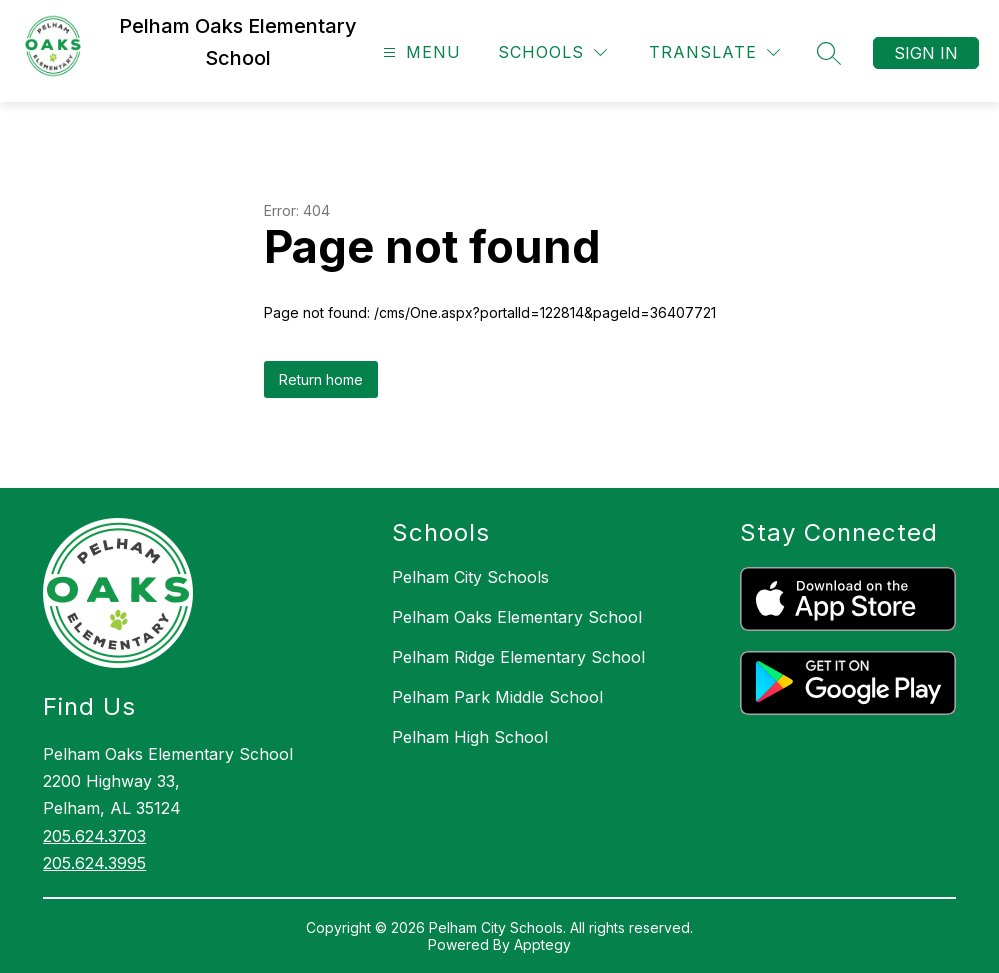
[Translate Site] (714, 52)
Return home (321, 379)
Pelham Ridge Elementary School (518, 657)
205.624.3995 (94, 863)
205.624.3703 (94, 836)
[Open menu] (419, 52)
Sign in (926, 53)
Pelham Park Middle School (497, 697)
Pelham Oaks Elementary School (517, 617)
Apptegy (542, 944)
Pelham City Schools (470, 577)
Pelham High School (470, 737)
